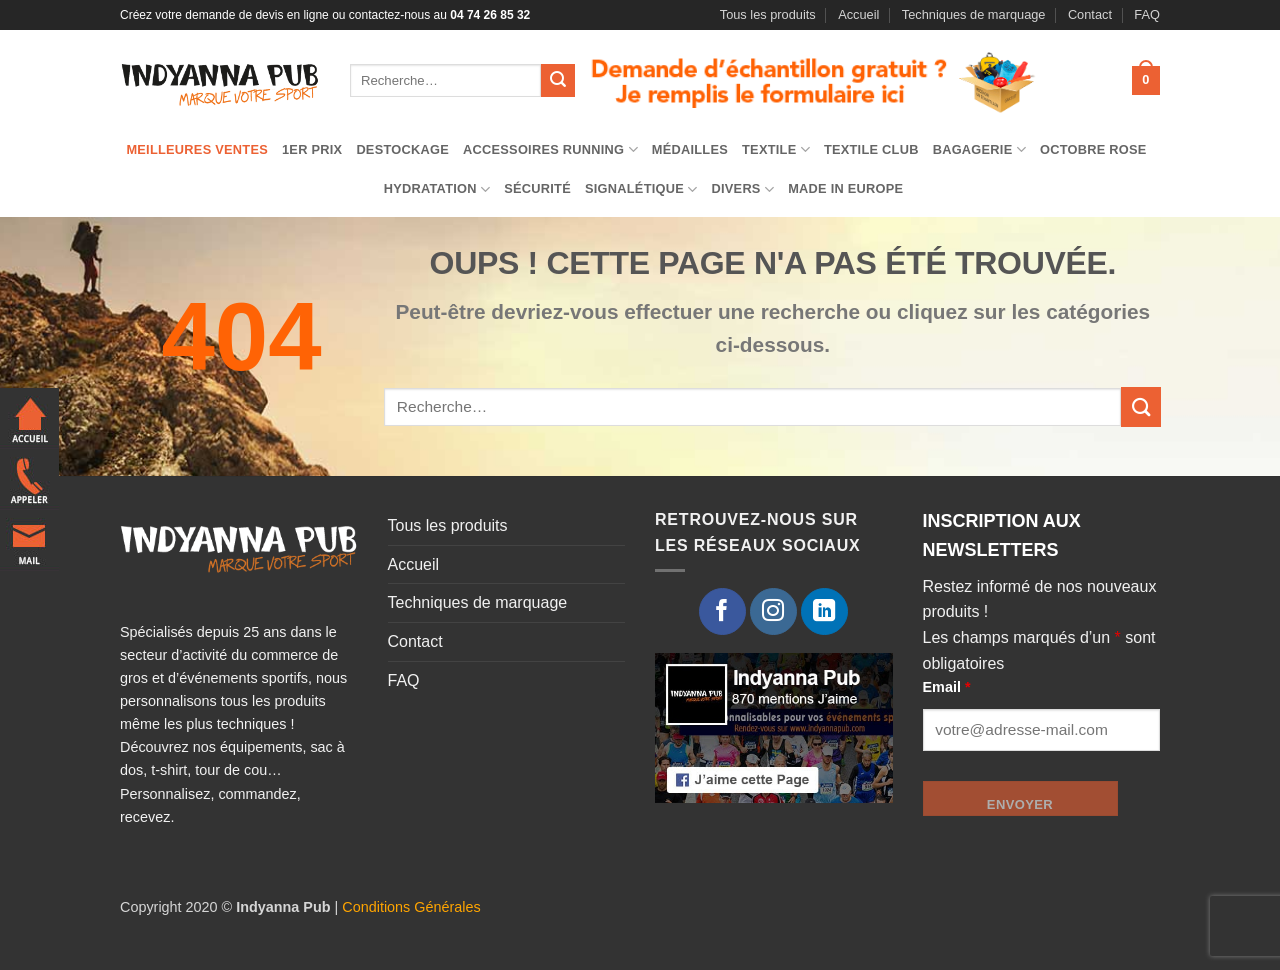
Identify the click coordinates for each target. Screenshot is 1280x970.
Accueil (858, 14)
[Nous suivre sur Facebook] (722, 611)
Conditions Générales (411, 907)
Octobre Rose (1093, 149)
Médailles (690, 149)
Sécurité (537, 188)
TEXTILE (776, 149)
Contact (1090, 14)
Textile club (871, 149)
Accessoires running (550, 149)
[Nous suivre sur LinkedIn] (824, 611)
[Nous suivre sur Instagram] (773, 611)
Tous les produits (768, 14)
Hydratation (437, 189)
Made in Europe (845, 188)
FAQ (1147, 14)
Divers (742, 189)
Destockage (402, 149)
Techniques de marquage (974, 14)
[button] (1146, 81)
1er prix (312, 149)
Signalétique (641, 189)
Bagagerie (979, 149)
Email (947, 687)
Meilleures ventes (197, 149)
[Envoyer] (558, 81)
